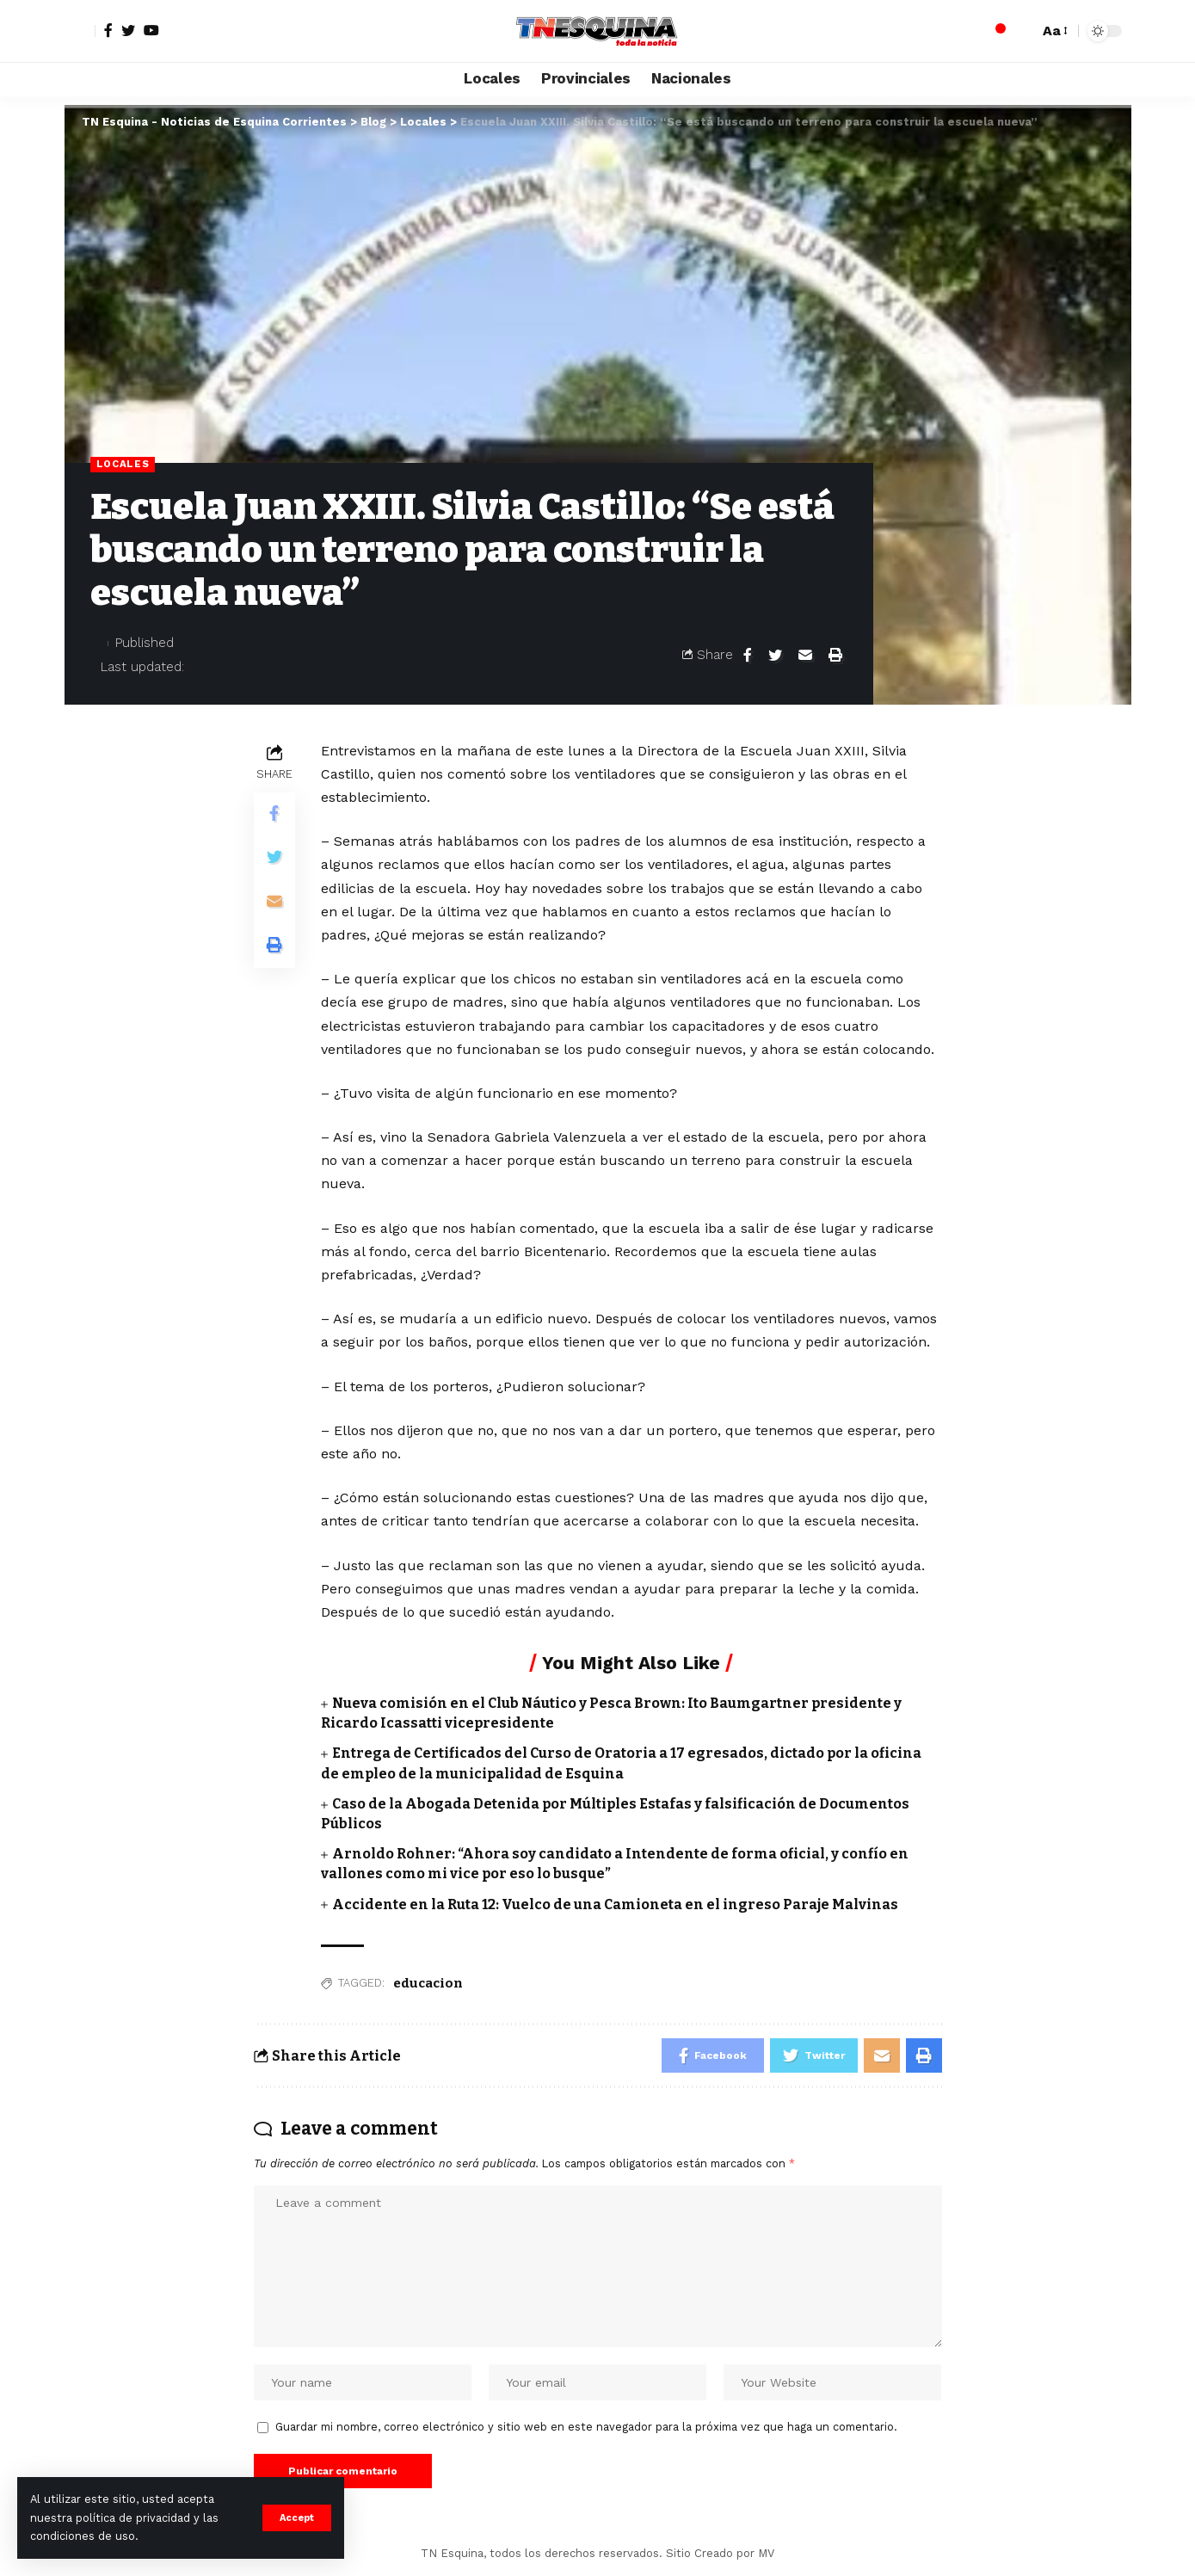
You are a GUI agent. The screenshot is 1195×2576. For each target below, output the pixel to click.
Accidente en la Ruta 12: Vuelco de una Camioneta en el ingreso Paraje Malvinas (615, 1904)
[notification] (995, 31)
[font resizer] (1053, 30)
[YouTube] (151, 30)
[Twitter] (128, 30)
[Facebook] (108, 30)
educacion (428, 1983)
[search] (1021, 31)
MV (766, 2553)
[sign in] (80, 31)
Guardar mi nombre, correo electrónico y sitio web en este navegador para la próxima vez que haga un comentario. (586, 2426)
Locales (123, 464)
